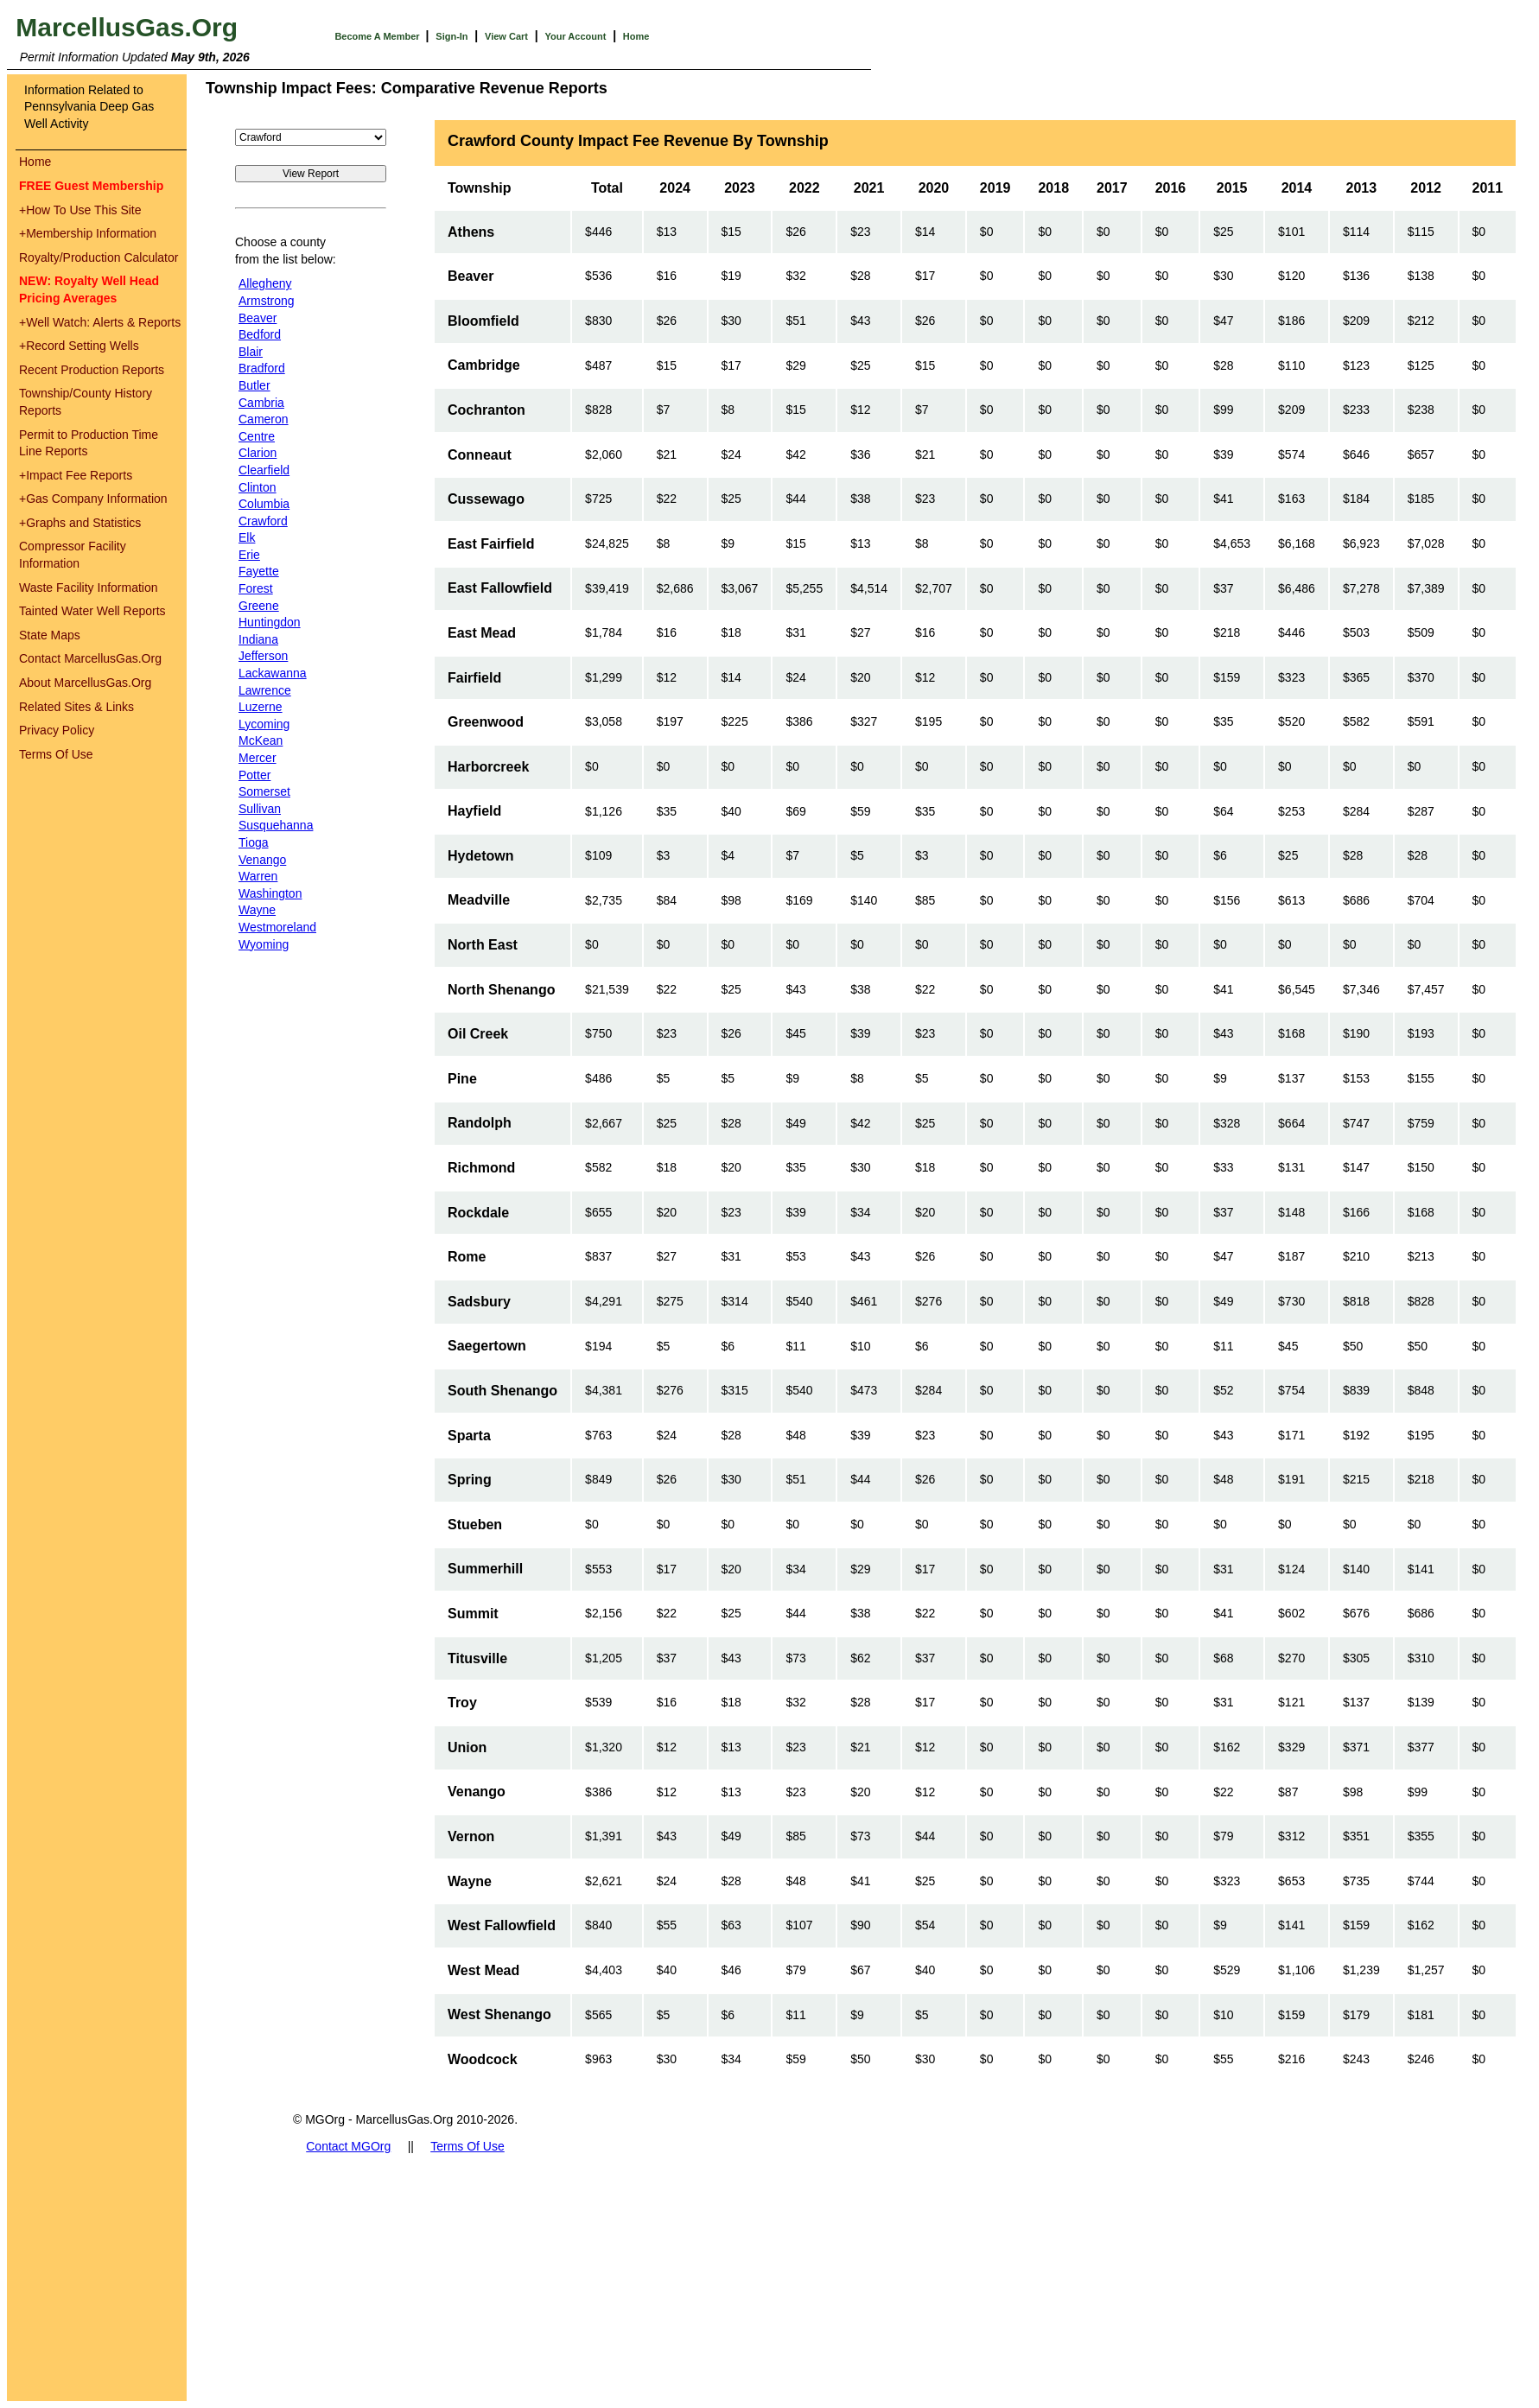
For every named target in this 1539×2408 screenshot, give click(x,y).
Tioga (253, 842)
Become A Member (378, 36)
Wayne (257, 910)
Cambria (261, 403)
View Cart (506, 36)
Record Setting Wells (79, 346)
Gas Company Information (93, 498)
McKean (260, 740)
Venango (262, 860)
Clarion (257, 453)
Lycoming (263, 724)
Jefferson (263, 656)
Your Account (575, 36)
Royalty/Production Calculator (98, 257)
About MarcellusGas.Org (85, 682)
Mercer (257, 758)
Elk (246, 537)
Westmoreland (277, 927)
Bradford (261, 368)
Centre (256, 436)
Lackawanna (272, 673)
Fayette (258, 571)
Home (636, 36)
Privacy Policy (56, 730)
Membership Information (87, 233)
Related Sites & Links (76, 707)
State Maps (49, 635)
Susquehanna (275, 825)
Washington (270, 893)
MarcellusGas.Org (127, 27)
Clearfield (263, 470)
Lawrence (264, 690)
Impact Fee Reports (75, 475)
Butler (254, 385)
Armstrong (266, 301)
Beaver (257, 318)
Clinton (257, 487)
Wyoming (263, 944)
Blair (250, 352)
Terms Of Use (56, 754)
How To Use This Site (80, 210)
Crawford (263, 521)
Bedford (259, 334)
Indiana (258, 639)
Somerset (264, 791)
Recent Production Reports (91, 370)
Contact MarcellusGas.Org (90, 658)
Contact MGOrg (348, 2146)
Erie (249, 555)
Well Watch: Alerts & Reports (100, 322)
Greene (258, 606)
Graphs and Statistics (80, 523)
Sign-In (451, 36)
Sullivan (259, 809)
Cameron (263, 419)
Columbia (263, 504)
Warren (257, 876)
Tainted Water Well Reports (92, 611)
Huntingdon (269, 622)
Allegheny (265, 283)
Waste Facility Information (88, 587)
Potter (254, 775)
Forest (255, 588)
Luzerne (260, 707)
